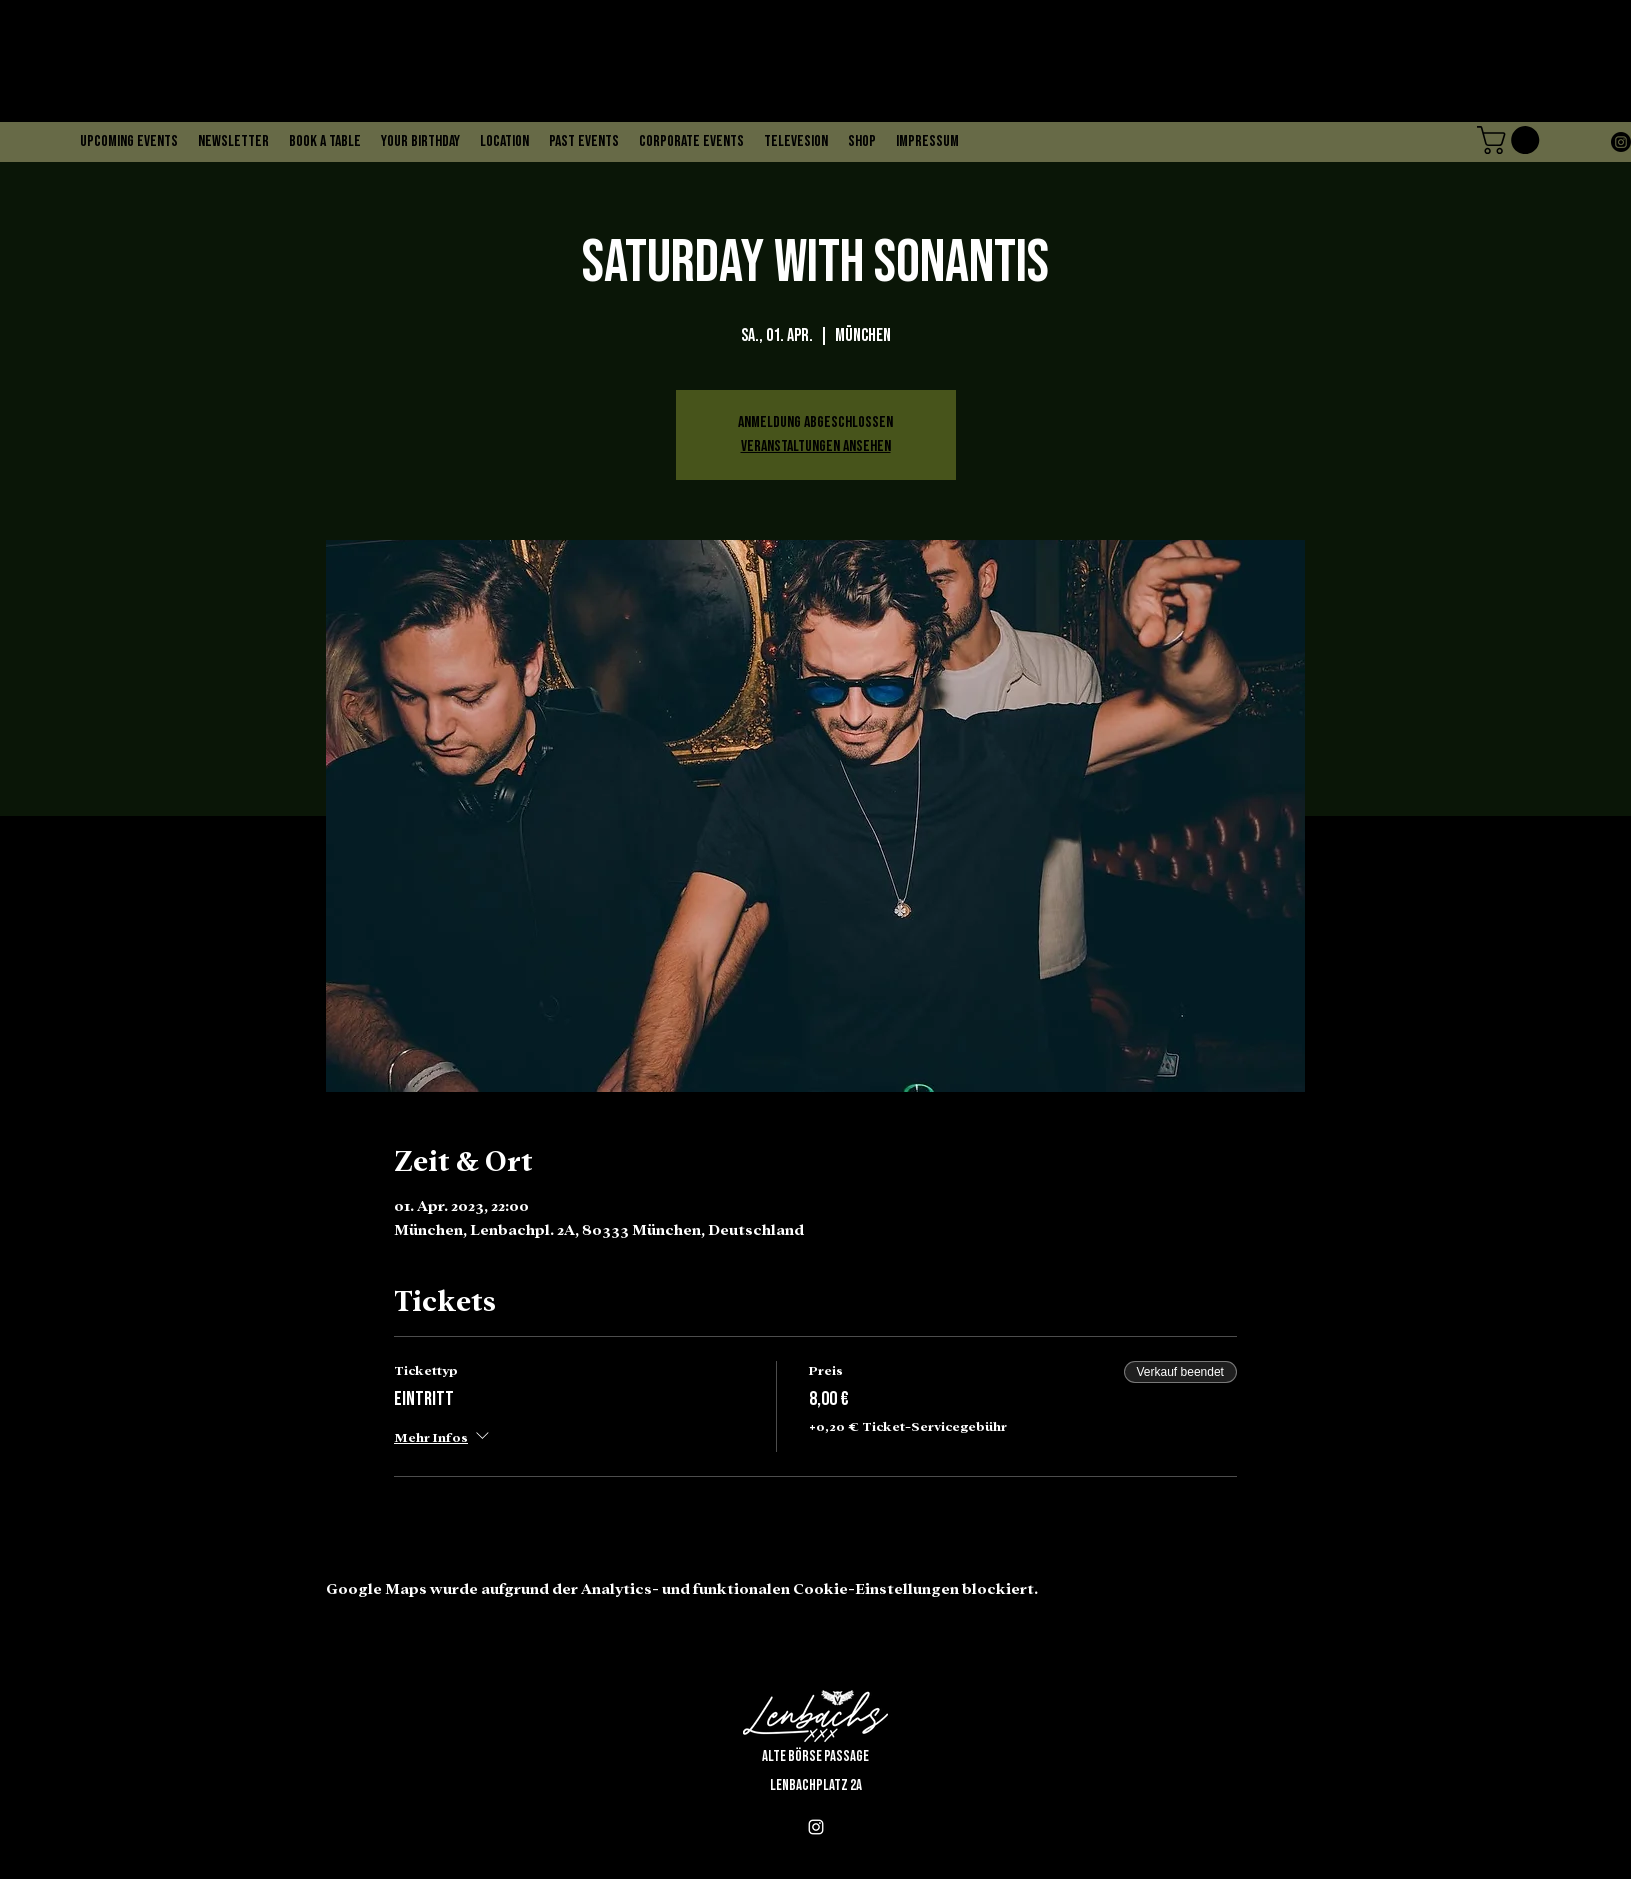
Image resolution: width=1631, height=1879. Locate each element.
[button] (1511, 140)
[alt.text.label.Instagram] (1621, 142)
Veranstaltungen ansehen (816, 446)
